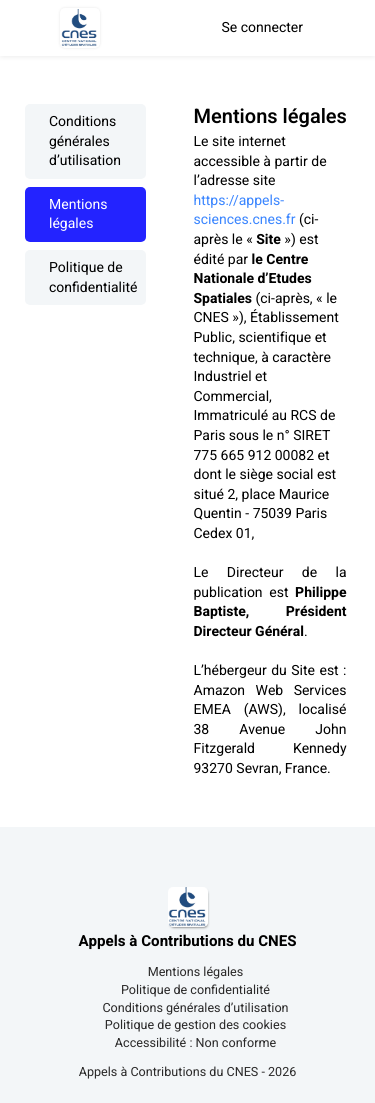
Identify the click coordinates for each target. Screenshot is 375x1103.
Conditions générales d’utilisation (85, 141)
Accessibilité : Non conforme (195, 1044)
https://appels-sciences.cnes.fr (245, 210)
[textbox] (272, 455)
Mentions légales (78, 214)
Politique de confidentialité (93, 277)
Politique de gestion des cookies (195, 1026)
